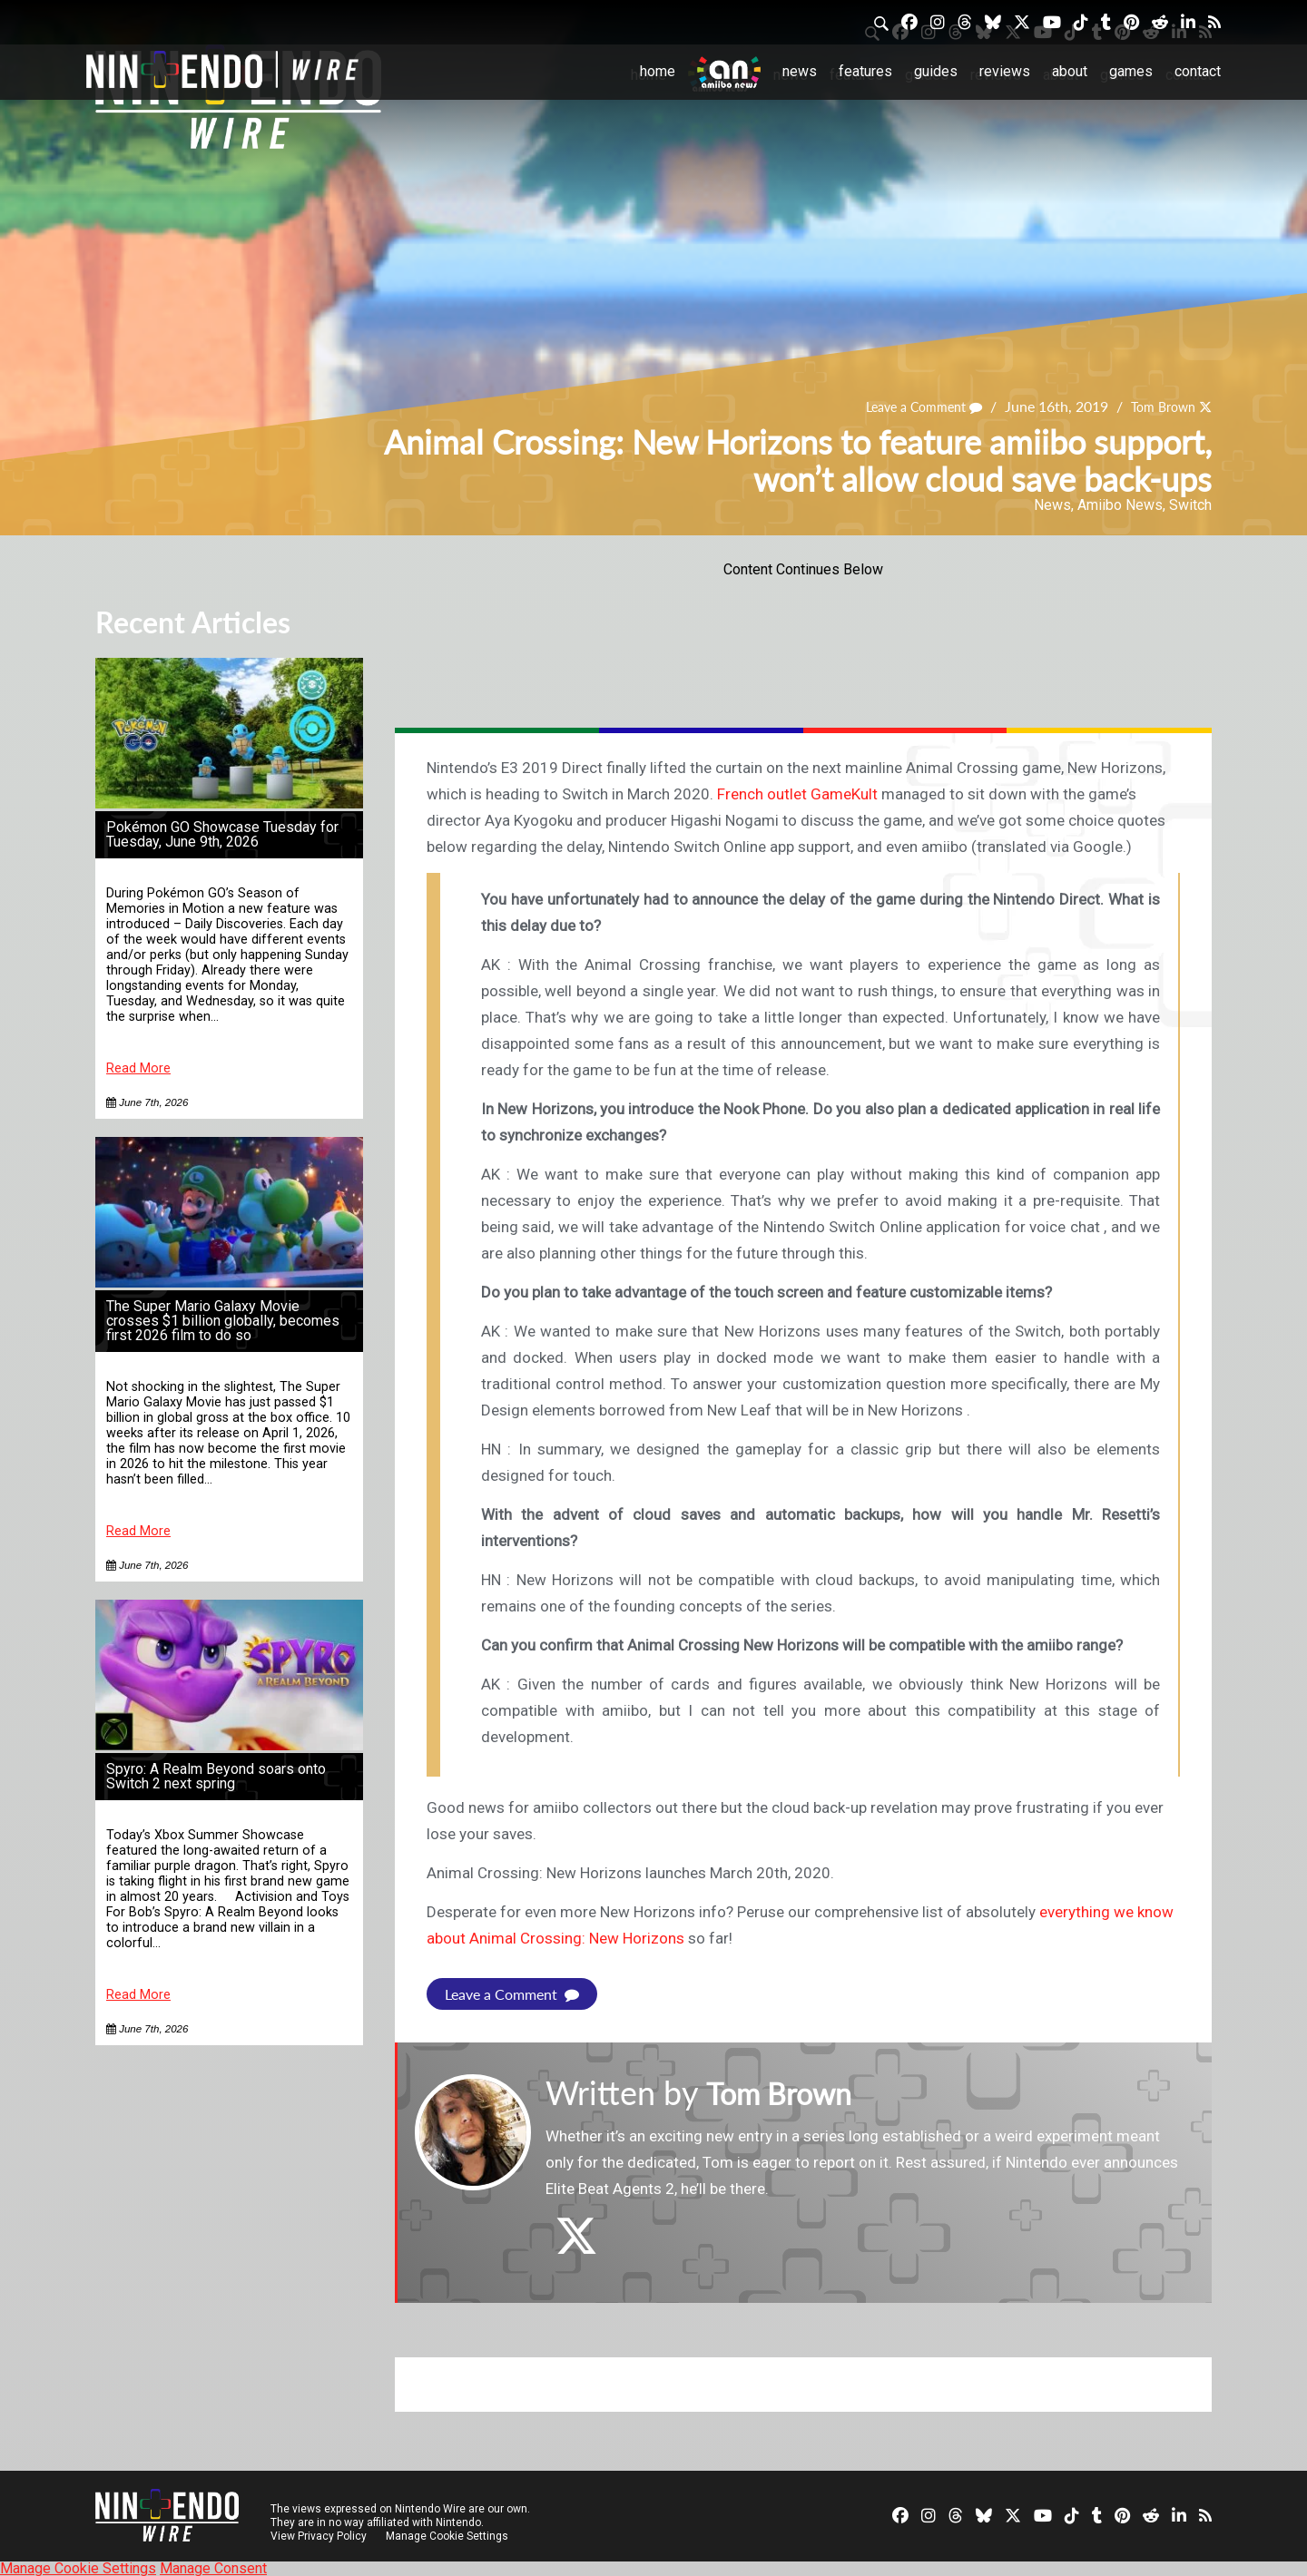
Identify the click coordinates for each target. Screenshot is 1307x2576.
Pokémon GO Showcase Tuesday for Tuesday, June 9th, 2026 (222, 834)
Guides (936, 71)
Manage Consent (213, 2567)
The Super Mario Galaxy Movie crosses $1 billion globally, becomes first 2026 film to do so (222, 1321)
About (1069, 71)
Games (1131, 71)
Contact (1197, 71)
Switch (1190, 505)
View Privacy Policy (318, 2535)
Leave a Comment (906, 406)
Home (657, 71)
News (799, 71)
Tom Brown (1157, 406)
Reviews (1004, 71)
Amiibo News (1120, 505)
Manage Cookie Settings (449, 2535)
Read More (138, 1068)
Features (865, 71)
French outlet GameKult (797, 794)
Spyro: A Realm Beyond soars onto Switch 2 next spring (216, 1776)
